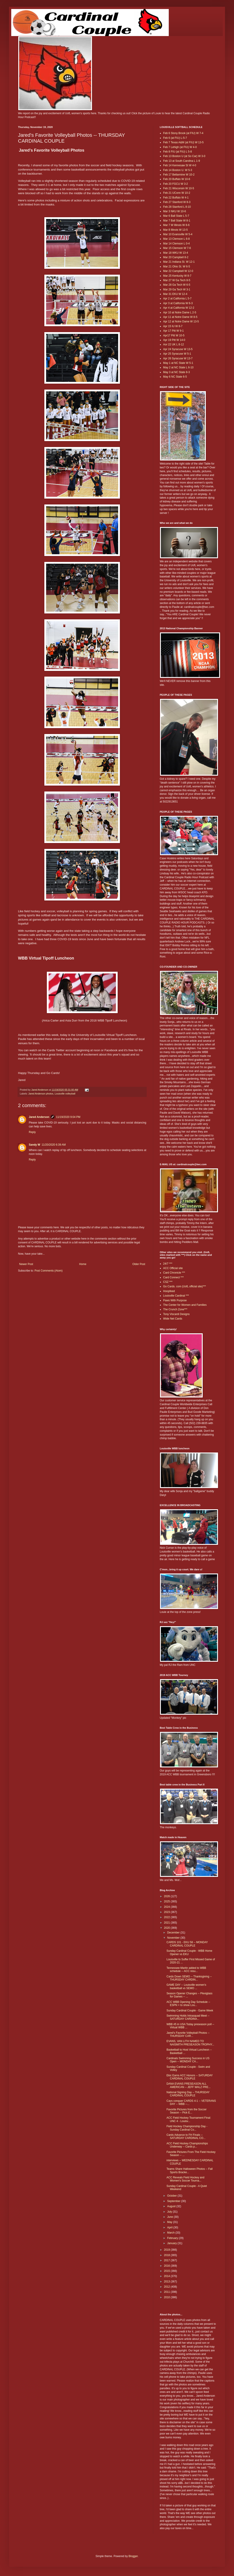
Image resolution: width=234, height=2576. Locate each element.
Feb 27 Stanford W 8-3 (176, 202)
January (172, 2243)
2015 (167, 2271)
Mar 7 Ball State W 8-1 (176, 220)
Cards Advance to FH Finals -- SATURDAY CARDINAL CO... (185, 2136)
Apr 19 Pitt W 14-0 (174, 340)
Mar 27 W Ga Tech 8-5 (176, 280)
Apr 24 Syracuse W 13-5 (178, 349)
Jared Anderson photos (40, 1093)
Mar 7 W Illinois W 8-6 (176, 225)
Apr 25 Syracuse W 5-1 (177, 353)
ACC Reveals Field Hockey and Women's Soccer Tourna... (185, 2179)
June (170, 2216)
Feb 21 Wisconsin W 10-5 (178, 188)
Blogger (133, 2556)
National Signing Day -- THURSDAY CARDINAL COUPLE (187, 2094)
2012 (167, 2286)
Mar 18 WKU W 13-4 (175, 252)
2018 (167, 2255)
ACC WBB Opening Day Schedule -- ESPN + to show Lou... (188, 2003)
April (170, 2227)
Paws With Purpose (175, 1300)
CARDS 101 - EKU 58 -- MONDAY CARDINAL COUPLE (187, 1944)
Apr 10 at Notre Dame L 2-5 (179, 312)
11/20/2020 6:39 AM (54, 1144)
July (170, 2211)
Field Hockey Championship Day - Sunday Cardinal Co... (186, 2128)
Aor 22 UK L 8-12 (173, 344)
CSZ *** (167, 1281)
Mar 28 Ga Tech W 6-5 (176, 284)
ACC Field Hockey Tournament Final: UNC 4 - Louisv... (188, 2119)
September (174, 2201)
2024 (167, 1906)
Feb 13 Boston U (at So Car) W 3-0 (184, 156)
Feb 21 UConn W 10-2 (176, 192)
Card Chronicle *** (174, 1272)
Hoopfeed (169, 1291)
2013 (167, 2281)
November (173, 1937)
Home (82, 1264)
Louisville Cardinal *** (176, 1295)
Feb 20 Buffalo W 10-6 (176, 179)
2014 (167, 2276)
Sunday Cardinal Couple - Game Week (189, 2010)
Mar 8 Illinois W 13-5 (175, 229)
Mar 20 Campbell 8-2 (175, 257)
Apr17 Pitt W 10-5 (173, 335)
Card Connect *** (173, 1277)
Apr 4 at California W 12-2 (178, 307)
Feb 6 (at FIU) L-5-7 (175, 137)
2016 (167, 2265)
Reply (32, 1132)
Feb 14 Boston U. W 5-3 (177, 170)
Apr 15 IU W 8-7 (172, 326)
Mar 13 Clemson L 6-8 (176, 238)
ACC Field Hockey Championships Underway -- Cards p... (187, 2145)
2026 (167, 1896)
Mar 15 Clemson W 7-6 (177, 248)
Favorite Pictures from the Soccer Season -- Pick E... (186, 2111)
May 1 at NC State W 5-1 (178, 363)
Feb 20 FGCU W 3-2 (175, 183)
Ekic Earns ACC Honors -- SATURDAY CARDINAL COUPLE (189, 2077)
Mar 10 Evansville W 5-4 (177, 234)
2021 (167, 1922)
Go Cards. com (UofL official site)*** (184, 1286)
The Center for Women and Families (185, 1304)
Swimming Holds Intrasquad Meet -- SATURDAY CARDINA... (187, 2017)
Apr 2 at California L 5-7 (177, 298)
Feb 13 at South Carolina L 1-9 (181, 160)
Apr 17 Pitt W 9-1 (173, 330)
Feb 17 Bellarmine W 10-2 (178, 174)
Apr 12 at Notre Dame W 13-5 (181, 321)
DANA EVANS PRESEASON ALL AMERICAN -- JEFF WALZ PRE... (188, 2085)
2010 (167, 2297)
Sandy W (34, 1144)
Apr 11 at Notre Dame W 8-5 (180, 317)
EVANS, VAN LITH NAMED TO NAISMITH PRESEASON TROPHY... (190, 2043)
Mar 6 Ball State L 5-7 (176, 215)
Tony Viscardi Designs (176, 1314)
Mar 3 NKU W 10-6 (174, 211)
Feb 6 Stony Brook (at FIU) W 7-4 (183, 133)
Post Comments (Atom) (48, 1270)
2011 (167, 2291)
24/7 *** (167, 1263)
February (173, 2238)
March (171, 2232)
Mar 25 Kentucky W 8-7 (177, 275)
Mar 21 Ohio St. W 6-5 (176, 266)
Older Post (138, 1264)
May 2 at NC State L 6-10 (178, 367)
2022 (167, 1917)
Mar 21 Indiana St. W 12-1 (179, 261)
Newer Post (26, 1264)
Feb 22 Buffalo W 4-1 (176, 197)
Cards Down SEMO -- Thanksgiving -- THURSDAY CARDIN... (189, 1978)
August (171, 2206)
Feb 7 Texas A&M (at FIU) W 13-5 (183, 142)
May (170, 2222)
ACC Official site (173, 1268)
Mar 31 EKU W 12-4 (175, 294)
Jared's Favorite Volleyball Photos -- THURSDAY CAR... (187, 2034)
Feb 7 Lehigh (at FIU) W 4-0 (180, 147)
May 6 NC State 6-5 (175, 376)
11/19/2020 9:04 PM (68, 1117)
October (172, 2195)
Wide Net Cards (172, 1318)
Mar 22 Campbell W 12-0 (178, 271)
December (173, 1932)
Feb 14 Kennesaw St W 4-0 (179, 165)
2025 (167, 1901)
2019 (167, 2249)
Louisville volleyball (65, 1093)
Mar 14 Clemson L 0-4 (176, 243)
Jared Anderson (39, 1117)
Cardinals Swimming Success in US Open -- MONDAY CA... (187, 2060)
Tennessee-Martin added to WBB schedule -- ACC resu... (186, 1969)
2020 (167, 1927)
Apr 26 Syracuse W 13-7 (178, 358)
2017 (167, 2260)
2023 (167, 1912)
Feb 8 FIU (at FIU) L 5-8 (177, 151)
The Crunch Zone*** (175, 1309)
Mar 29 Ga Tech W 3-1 (176, 289)
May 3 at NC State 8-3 (176, 372)
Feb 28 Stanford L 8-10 (177, 206)
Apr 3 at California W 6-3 (178, 303)
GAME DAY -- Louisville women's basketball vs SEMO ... (186, 1986)
